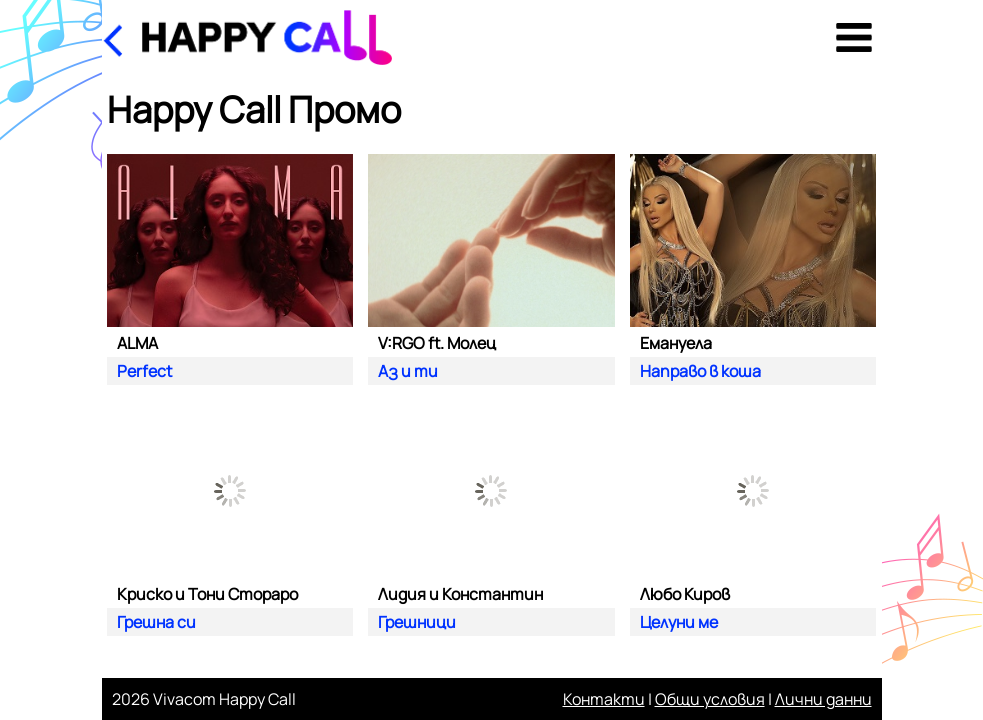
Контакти (604, 699)
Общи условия (710, 699)
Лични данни (823, 699)
